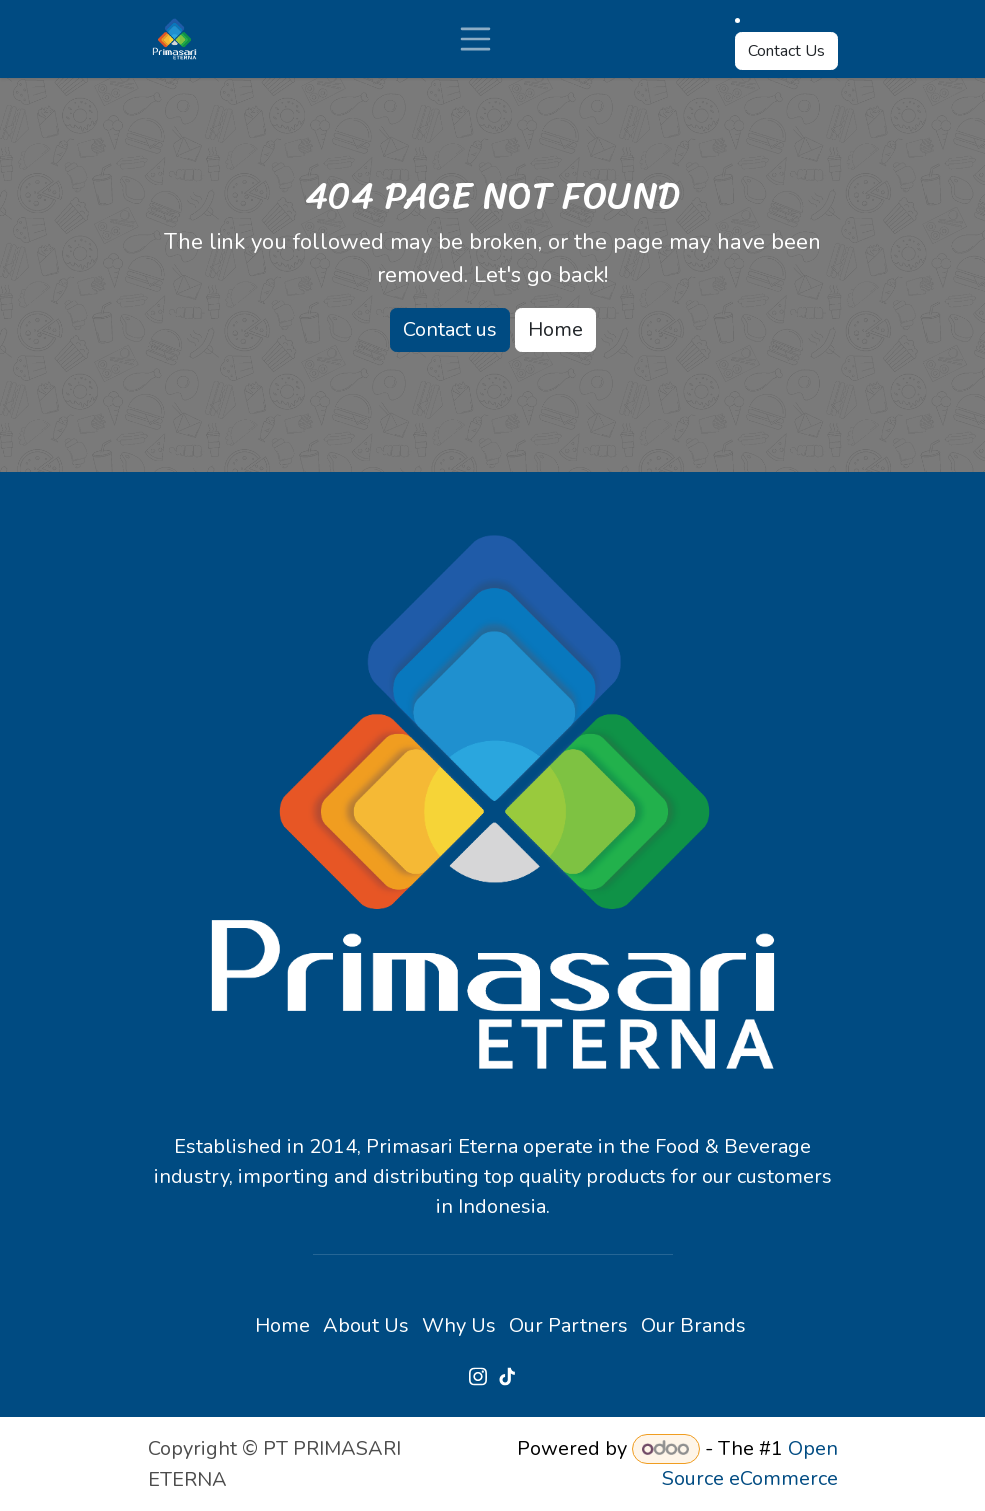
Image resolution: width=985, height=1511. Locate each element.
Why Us (459, 1325)
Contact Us (786, 51)
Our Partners (568, 1325)
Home (555, 329)
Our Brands (693, 1325)
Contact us (450, 329)
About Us (366, 1325)
